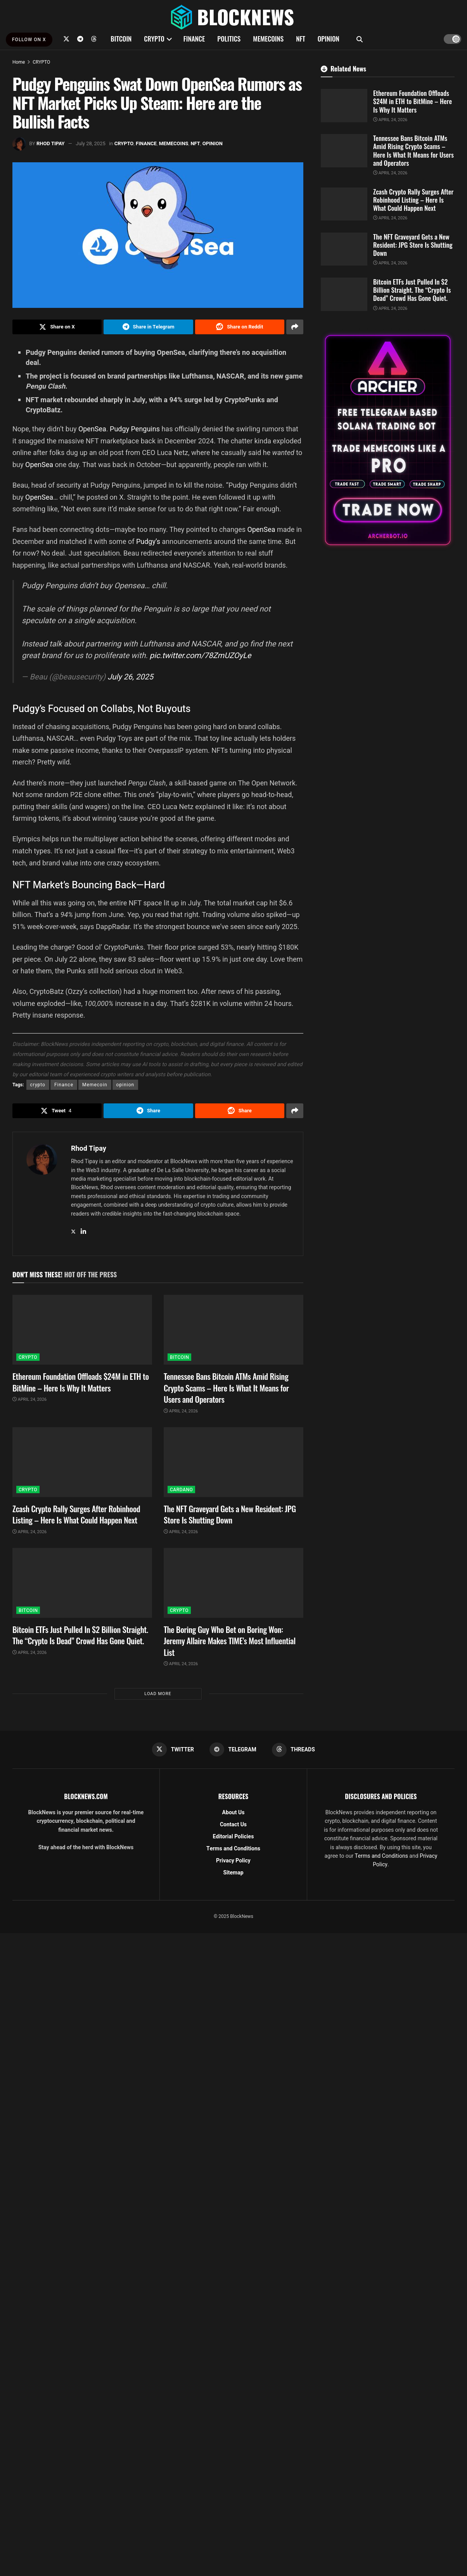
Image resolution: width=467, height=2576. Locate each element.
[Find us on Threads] (94, 39)
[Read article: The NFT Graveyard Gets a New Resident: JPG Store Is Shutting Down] (233, 1462)
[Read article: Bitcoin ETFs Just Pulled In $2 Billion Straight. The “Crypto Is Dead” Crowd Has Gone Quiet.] (82, 1583)
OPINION (328, 38)
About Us (233, 1812)
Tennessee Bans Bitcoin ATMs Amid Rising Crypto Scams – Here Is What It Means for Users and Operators (226, 1387)
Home (18, 62)
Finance (63, 1084)
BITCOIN (121, 38)
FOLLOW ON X (29, 39)
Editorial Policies (233, 1837)
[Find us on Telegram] (80, 39)
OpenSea (92, 429)
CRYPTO (154, 38)
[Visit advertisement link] (388, 440)
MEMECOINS (268, 38)
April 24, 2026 (29, 1399)
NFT (300, 38)
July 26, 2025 (130, 677)
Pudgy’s (149, 541)
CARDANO (181, 1489)
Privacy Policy (233, 1861)
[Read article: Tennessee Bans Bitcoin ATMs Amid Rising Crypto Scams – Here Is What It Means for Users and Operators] (233, 1330)
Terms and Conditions (233, 1849)
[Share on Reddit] (239, 327)
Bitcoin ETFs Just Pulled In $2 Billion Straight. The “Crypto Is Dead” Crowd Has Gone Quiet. (80, 1635)
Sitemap (233, 1873)
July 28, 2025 (91, 143)
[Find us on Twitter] (66, 39)
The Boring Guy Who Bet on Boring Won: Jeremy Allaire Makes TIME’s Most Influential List (230, 1640)
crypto (37, 1084)
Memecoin (94, 1084)
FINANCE (194, 38)
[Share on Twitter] (57, 327)
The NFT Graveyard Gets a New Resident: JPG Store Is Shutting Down (230, 1514)
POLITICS (228, 38)
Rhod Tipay (50, 143)
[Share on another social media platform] (294, 327)
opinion (125, 1084)
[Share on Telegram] (148, 327)
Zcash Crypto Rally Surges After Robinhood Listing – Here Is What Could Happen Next (76, 1514)
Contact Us (233, 1824)
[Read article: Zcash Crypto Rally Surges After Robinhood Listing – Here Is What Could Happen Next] (82, 1462)
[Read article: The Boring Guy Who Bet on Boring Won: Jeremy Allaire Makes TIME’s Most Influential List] (233, 1583)
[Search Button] (359, 39)
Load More (157, 1693)
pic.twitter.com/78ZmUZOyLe (200, 655)
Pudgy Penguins (134, 429)
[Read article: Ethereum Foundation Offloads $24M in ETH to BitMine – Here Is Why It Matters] (82, 1330)
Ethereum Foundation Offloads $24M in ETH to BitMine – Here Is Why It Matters (80, 1381)
